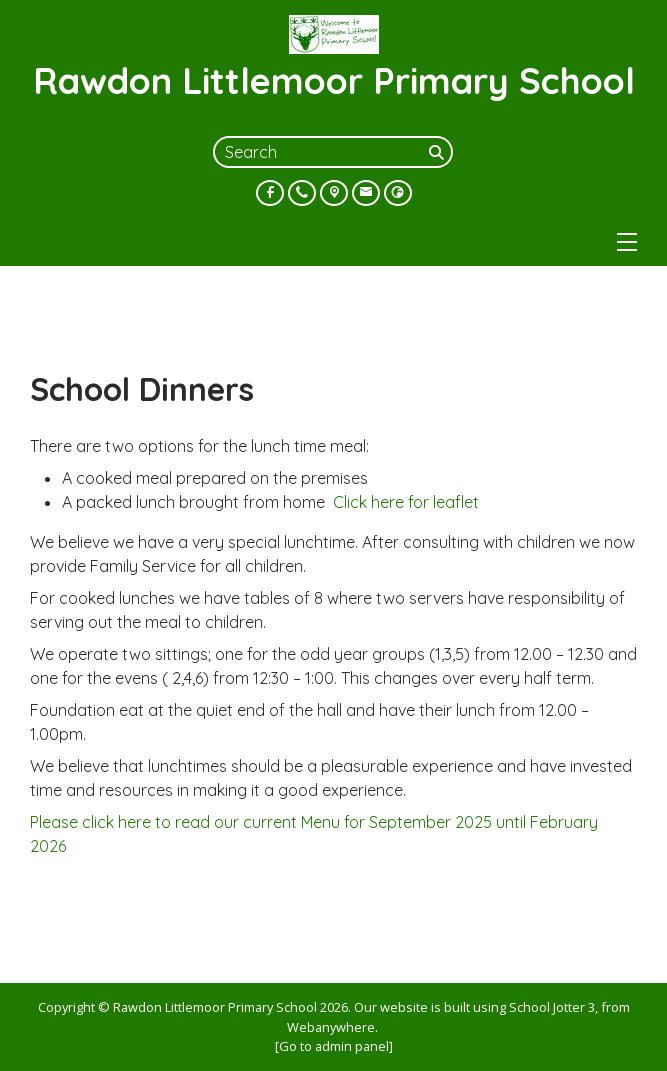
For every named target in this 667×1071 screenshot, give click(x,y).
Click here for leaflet (406, 502)
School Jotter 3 (552, 1007)
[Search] (439, 152)
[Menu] (627, 242)
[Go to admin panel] (334, 1046)
